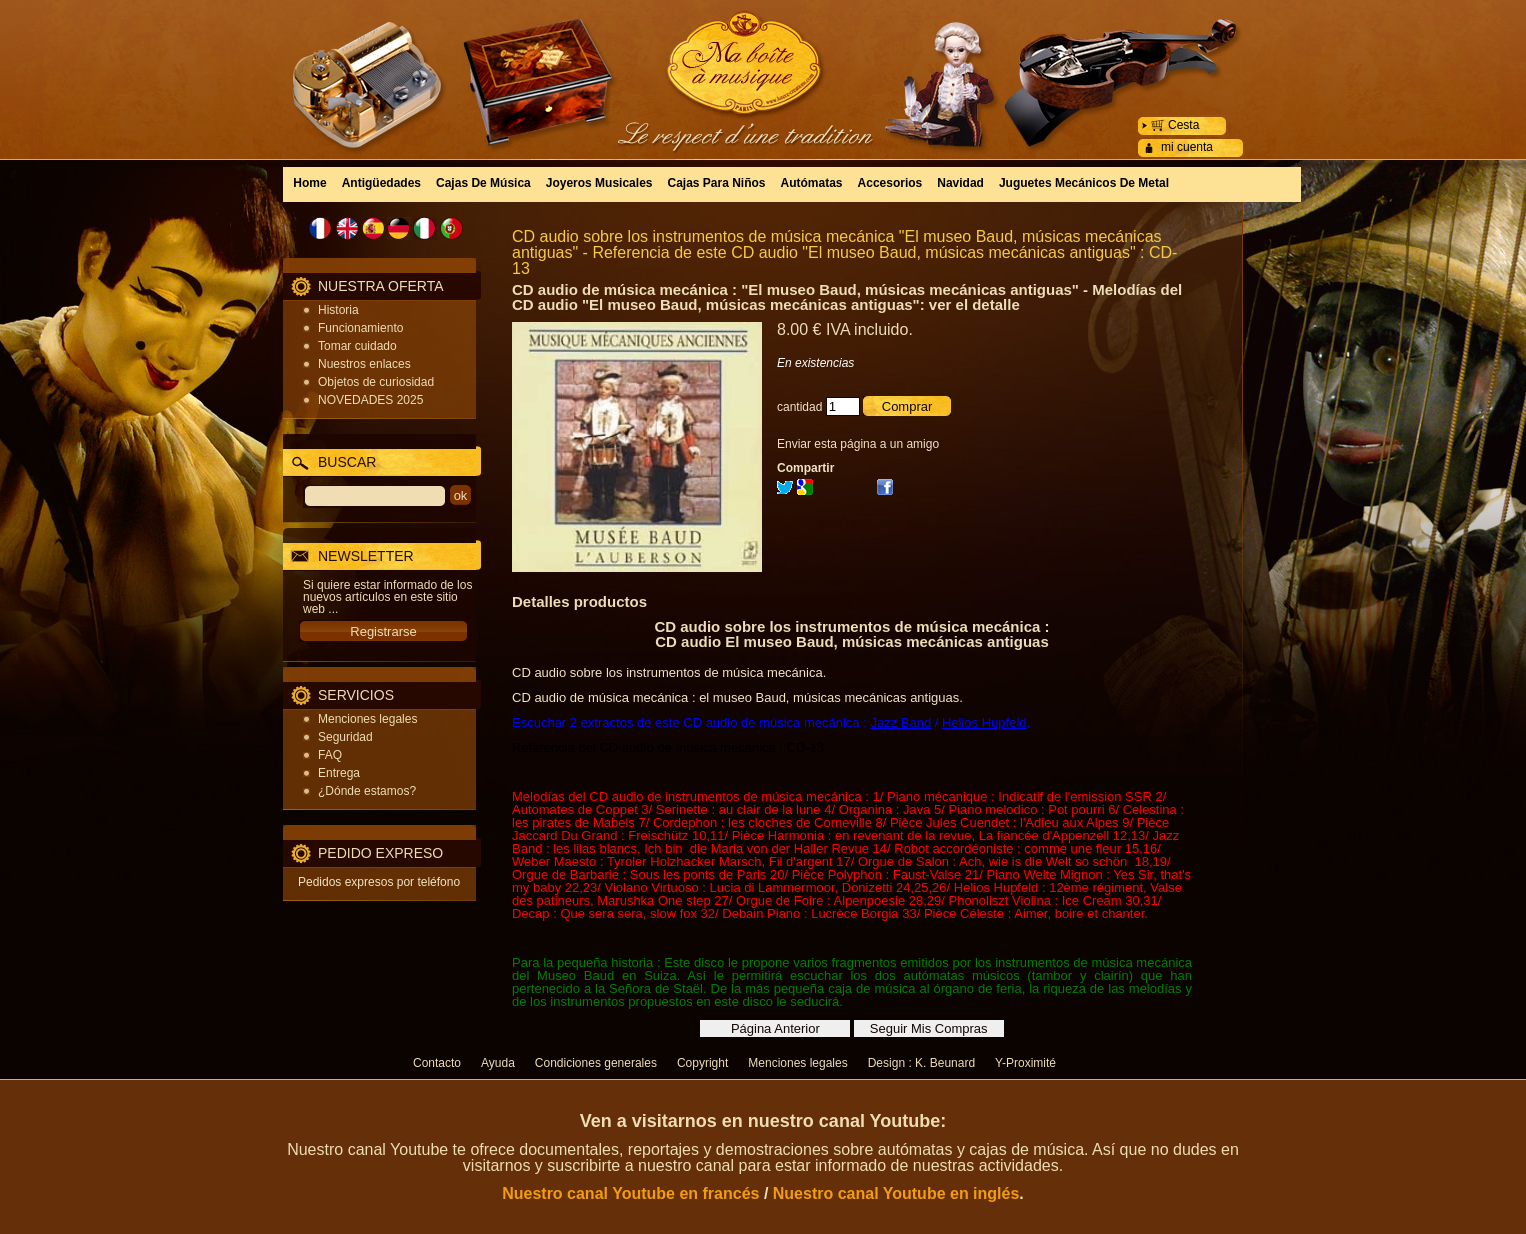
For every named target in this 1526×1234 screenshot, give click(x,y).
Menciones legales (367, 719)
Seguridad (345, 737)
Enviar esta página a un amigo (858, 444)
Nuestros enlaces (364, 364)
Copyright (702, 1063)
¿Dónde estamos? (367, 791)
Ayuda (498, 1063)
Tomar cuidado (357, 346)
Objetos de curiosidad (376, 382)
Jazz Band (900, 722)
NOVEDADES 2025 (370, 400)
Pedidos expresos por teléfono (379, 882)
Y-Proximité (1025, 1063)
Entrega (339, 773)
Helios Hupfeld (984, 722)
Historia (338, 310)
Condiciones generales (596, 1063)
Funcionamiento (360, 328)
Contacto (437, 1063)
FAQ (330, 755)
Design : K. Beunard (921, 1063)
